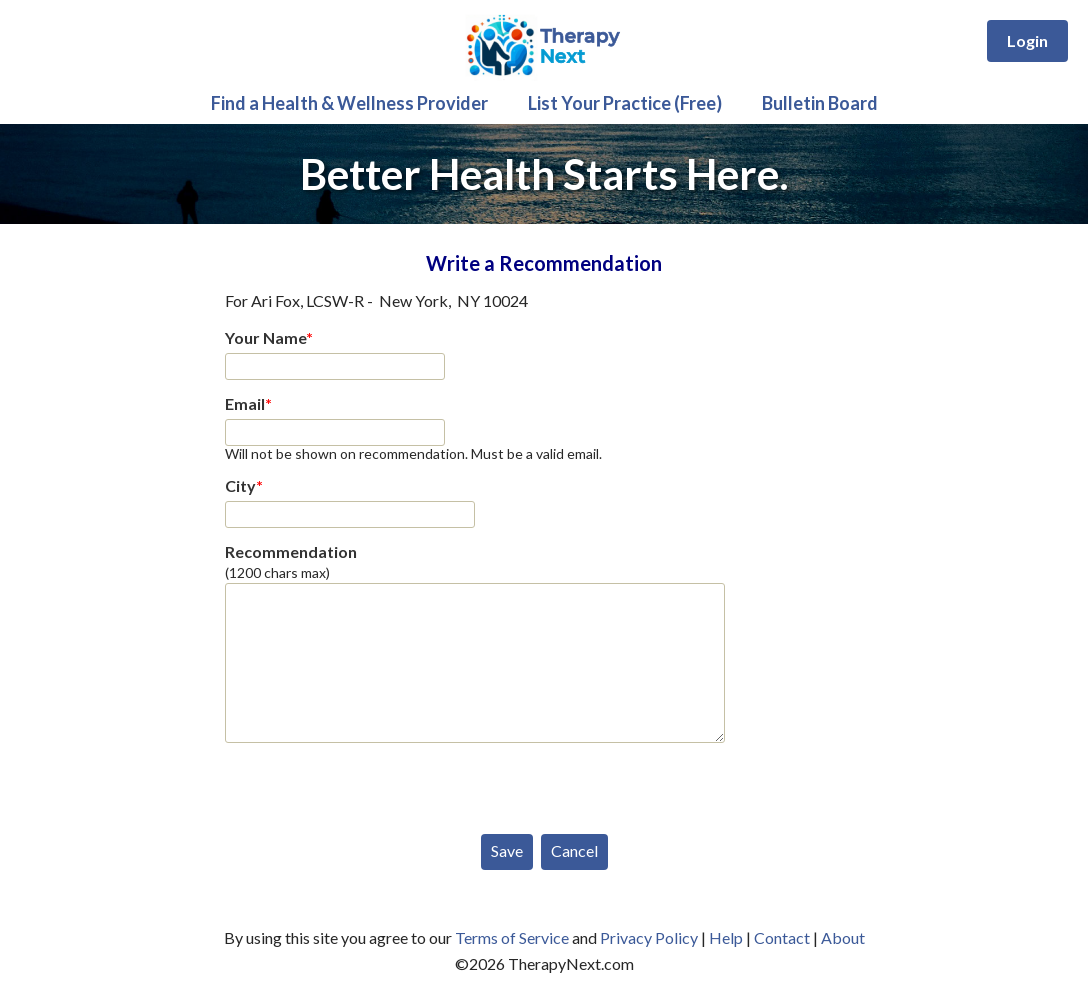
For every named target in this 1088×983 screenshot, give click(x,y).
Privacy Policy (649, 937)
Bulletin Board (820, 103)
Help (726, 937)
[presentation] (377, 784)
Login (1027, 40)
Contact (782, 937)
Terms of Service (512, 937)
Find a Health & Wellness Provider (349, 103)
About (843, 937)
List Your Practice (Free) (625, 103)
